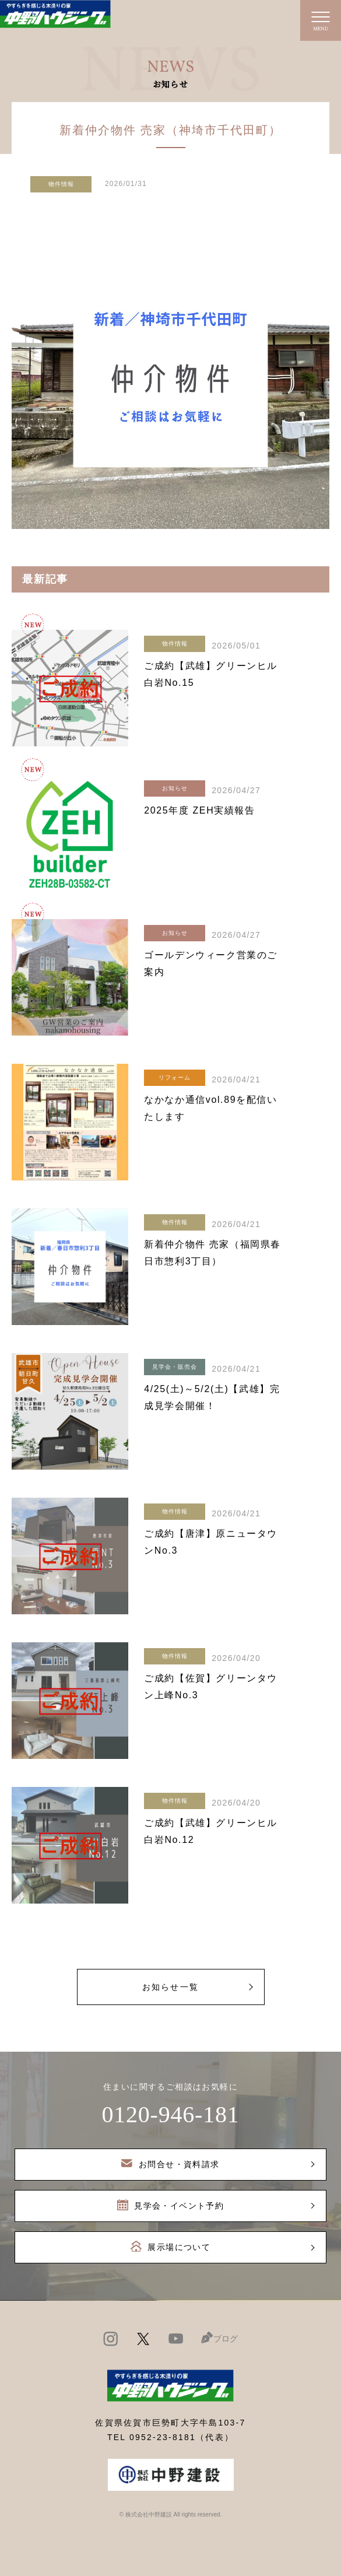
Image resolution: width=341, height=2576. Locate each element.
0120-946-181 (170, 2114)
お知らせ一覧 (170, 1987)
